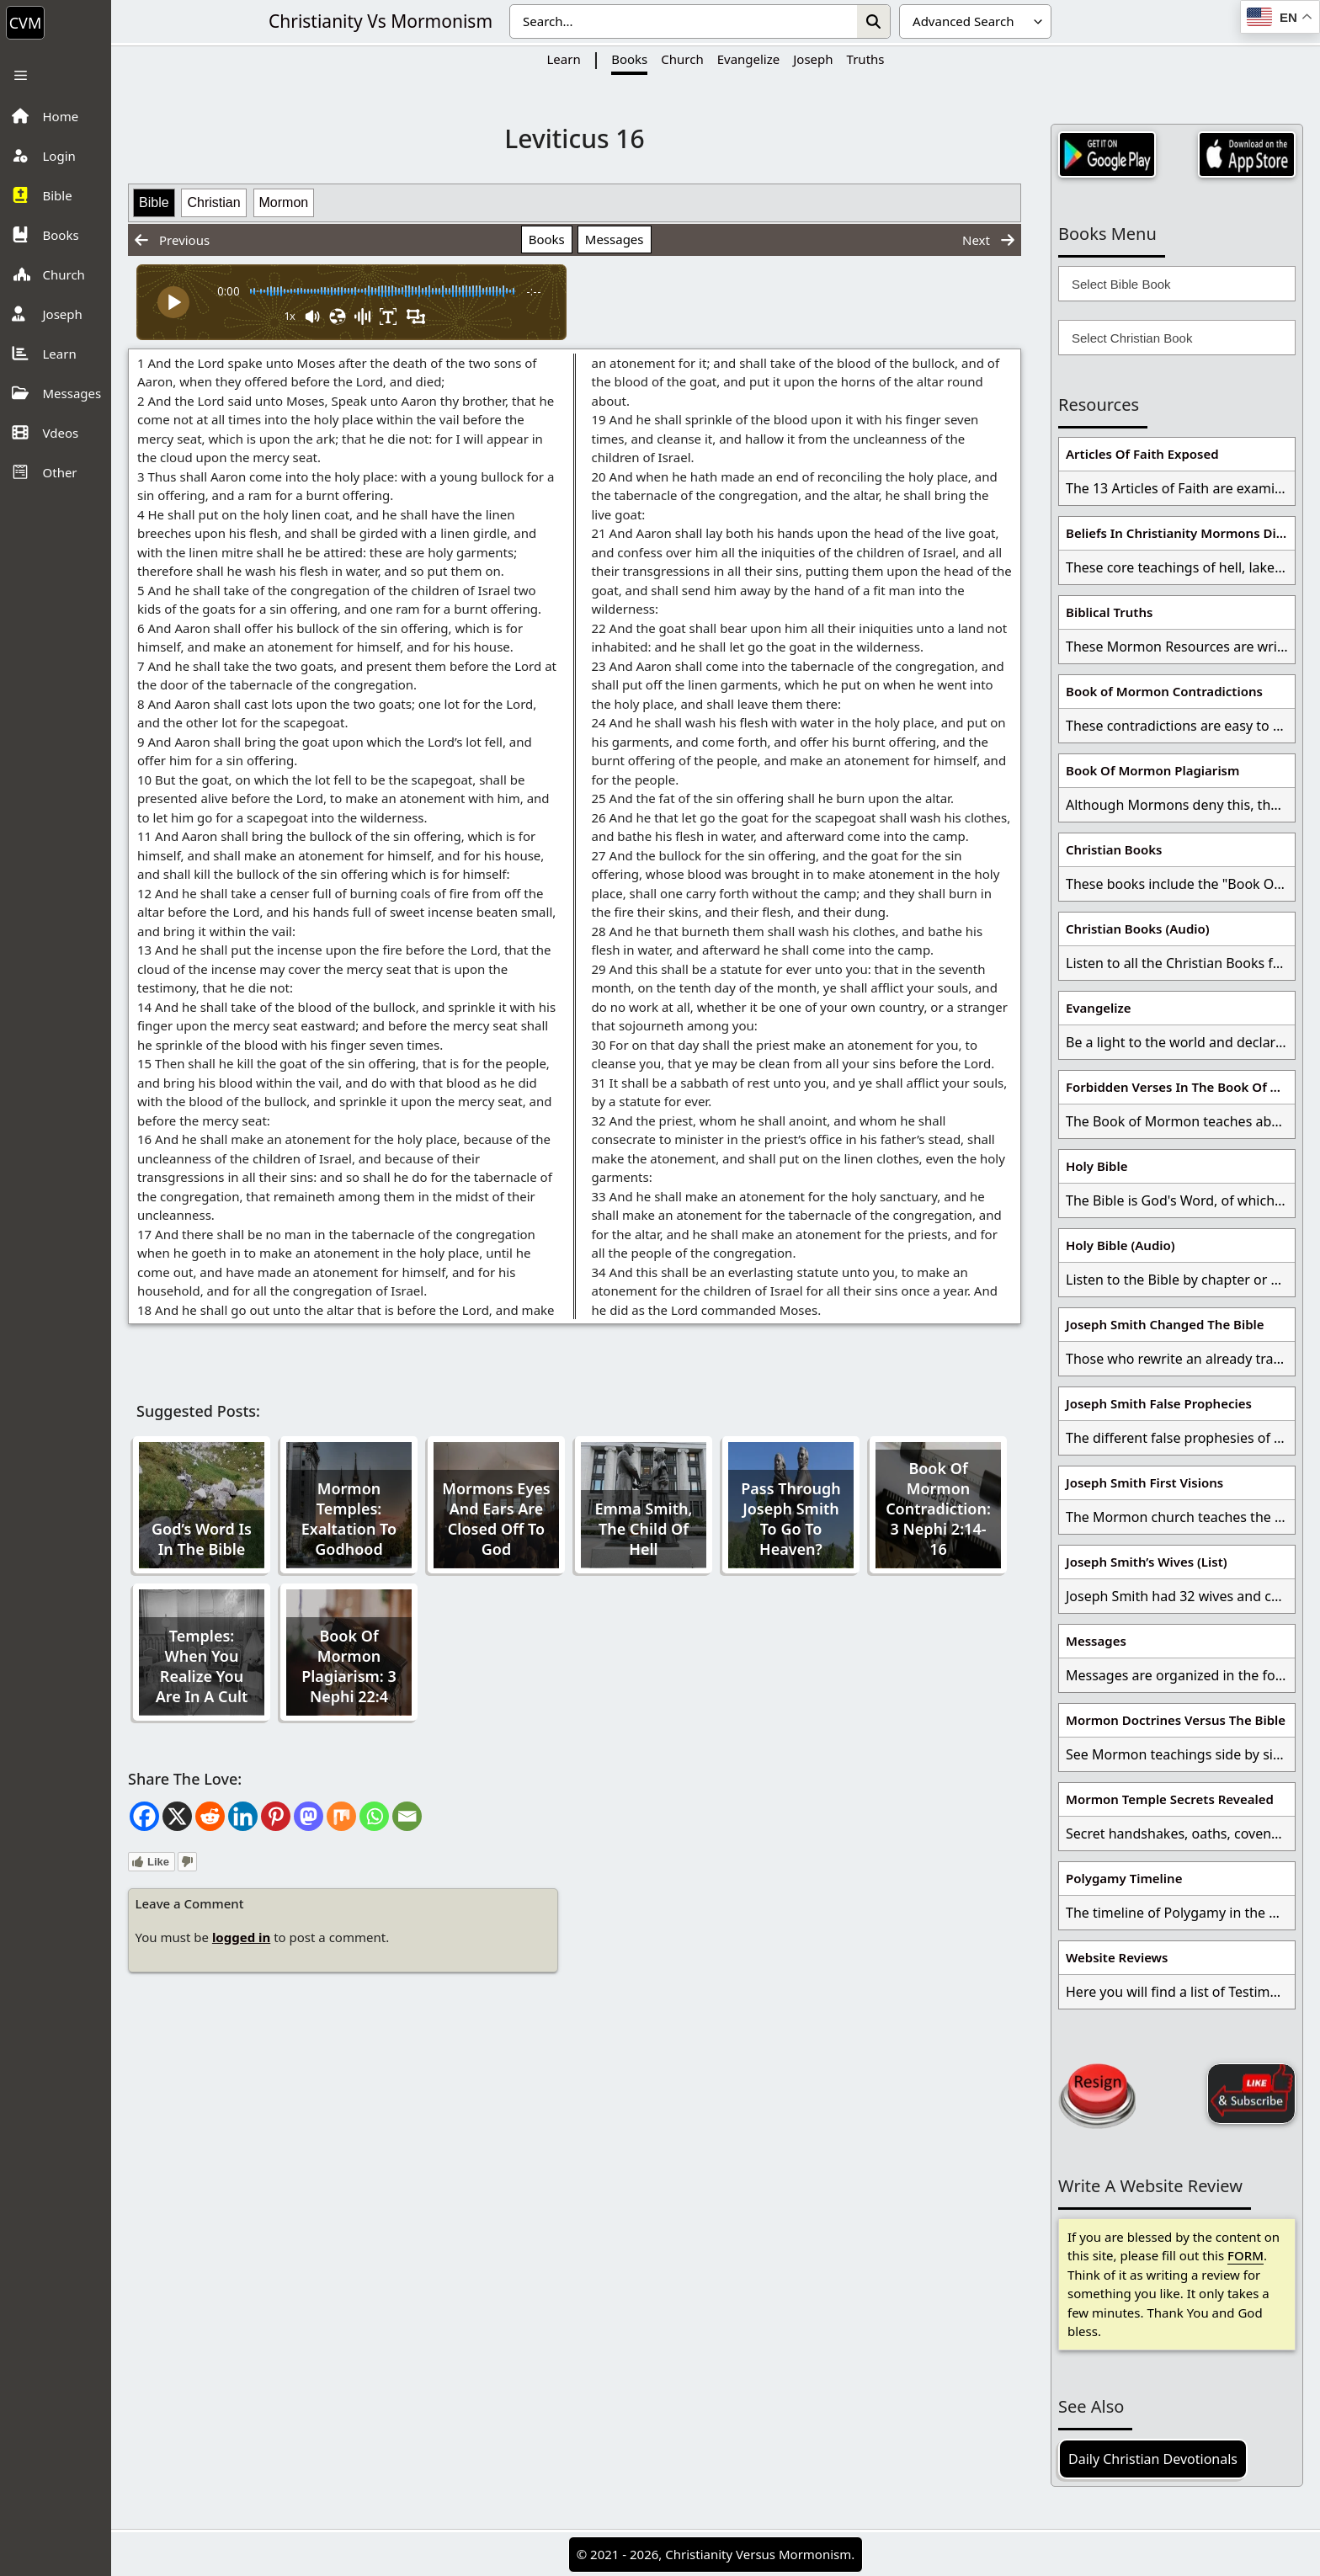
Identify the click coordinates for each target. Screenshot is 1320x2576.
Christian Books (1114, 849)
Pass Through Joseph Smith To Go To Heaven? (791, 1518)
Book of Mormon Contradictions (1164, 691)
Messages (614, 239)
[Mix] (341, 1816)
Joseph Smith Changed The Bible (1165, 1324)
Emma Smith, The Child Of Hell (644, 1528)
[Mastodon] (308, 1816)
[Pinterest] (275, 1816)
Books (629, 59)
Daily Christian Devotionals (1153, 2459)
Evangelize (748, 59)
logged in (241, 1937)
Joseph (813, 59)
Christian (213, 202)
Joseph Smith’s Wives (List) (1146, 1561)
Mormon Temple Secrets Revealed (1170, 1799)
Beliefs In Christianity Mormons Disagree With (1180, 532)
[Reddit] (210, 1816)
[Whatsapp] (374, 1816)
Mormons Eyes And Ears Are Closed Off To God (496, 1518)
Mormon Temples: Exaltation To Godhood (349, 1518)
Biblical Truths (1109, 612)
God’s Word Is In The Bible (202, 1539)
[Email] (407, 1816)
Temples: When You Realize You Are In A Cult (202, 1666)
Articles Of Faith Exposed (1142, 453)
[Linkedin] (243, 1816)
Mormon (284, 202)
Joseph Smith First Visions (1144, 1482)
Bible (154, 202)
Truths (866, 59)
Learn (563, 59)
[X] (177, 1816)
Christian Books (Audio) (1138, 928)
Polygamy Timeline (1124, 1878)
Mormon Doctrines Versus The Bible (1175, 1719)
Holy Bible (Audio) (1120, 1245)
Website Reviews (1117, 1957)
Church (682, 59)
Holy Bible (1097, 1166)
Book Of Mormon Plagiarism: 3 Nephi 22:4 (349, 1666)
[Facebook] (144, 1816)
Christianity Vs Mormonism (380, 21)
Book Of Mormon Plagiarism (1152, 770)
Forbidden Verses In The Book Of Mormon (1180, 1086)
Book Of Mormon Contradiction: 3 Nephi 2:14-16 (938, 1508)
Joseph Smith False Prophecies (1159, 1403)
